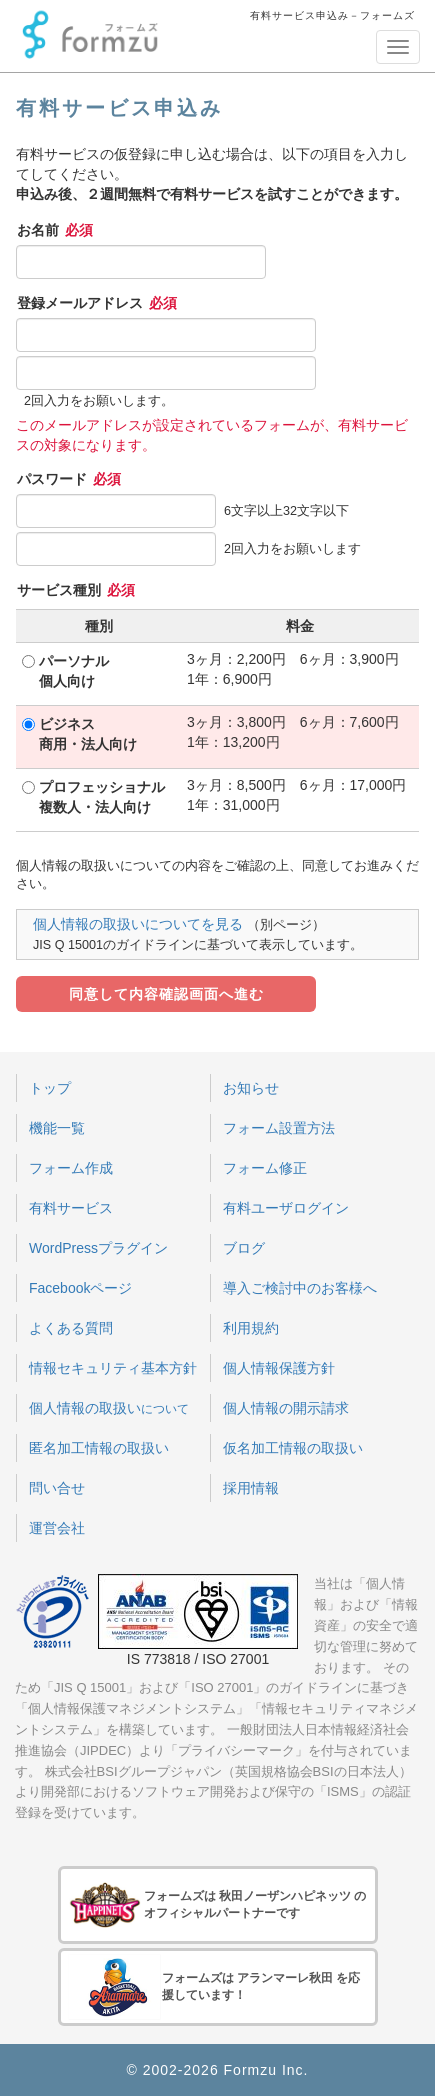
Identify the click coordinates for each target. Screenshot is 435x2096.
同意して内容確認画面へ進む (166, 994)
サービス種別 (76, 590)
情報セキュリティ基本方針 (113, 1368)
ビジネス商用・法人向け (88, 734)
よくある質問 (71, 1328)
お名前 (55, 230)
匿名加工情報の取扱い (99, 1448)
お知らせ (251, 1088)
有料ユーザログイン (286, 1208)
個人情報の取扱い (109, 1408)
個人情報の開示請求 (286, 1408)
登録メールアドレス (97, 303)
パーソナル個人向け (74, 671)
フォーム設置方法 (279, 1128)
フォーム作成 (71, 1168)
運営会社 (57, 1528)
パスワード (69, 479)
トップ (50, 1088)
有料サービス (71, 1208)
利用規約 (251, 1328)
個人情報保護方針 (279, 1368)
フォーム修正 (265, 1168)
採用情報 (251, 1488)
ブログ (244, 1248)
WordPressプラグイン (98, 1248)
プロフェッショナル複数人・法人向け (102, 797)
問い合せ (57, 1488)
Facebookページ (80, 1288)
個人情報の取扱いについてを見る (138, 924)
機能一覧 (57, 1128)
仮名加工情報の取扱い (293, 1448)
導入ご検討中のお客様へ (300, 1288)
